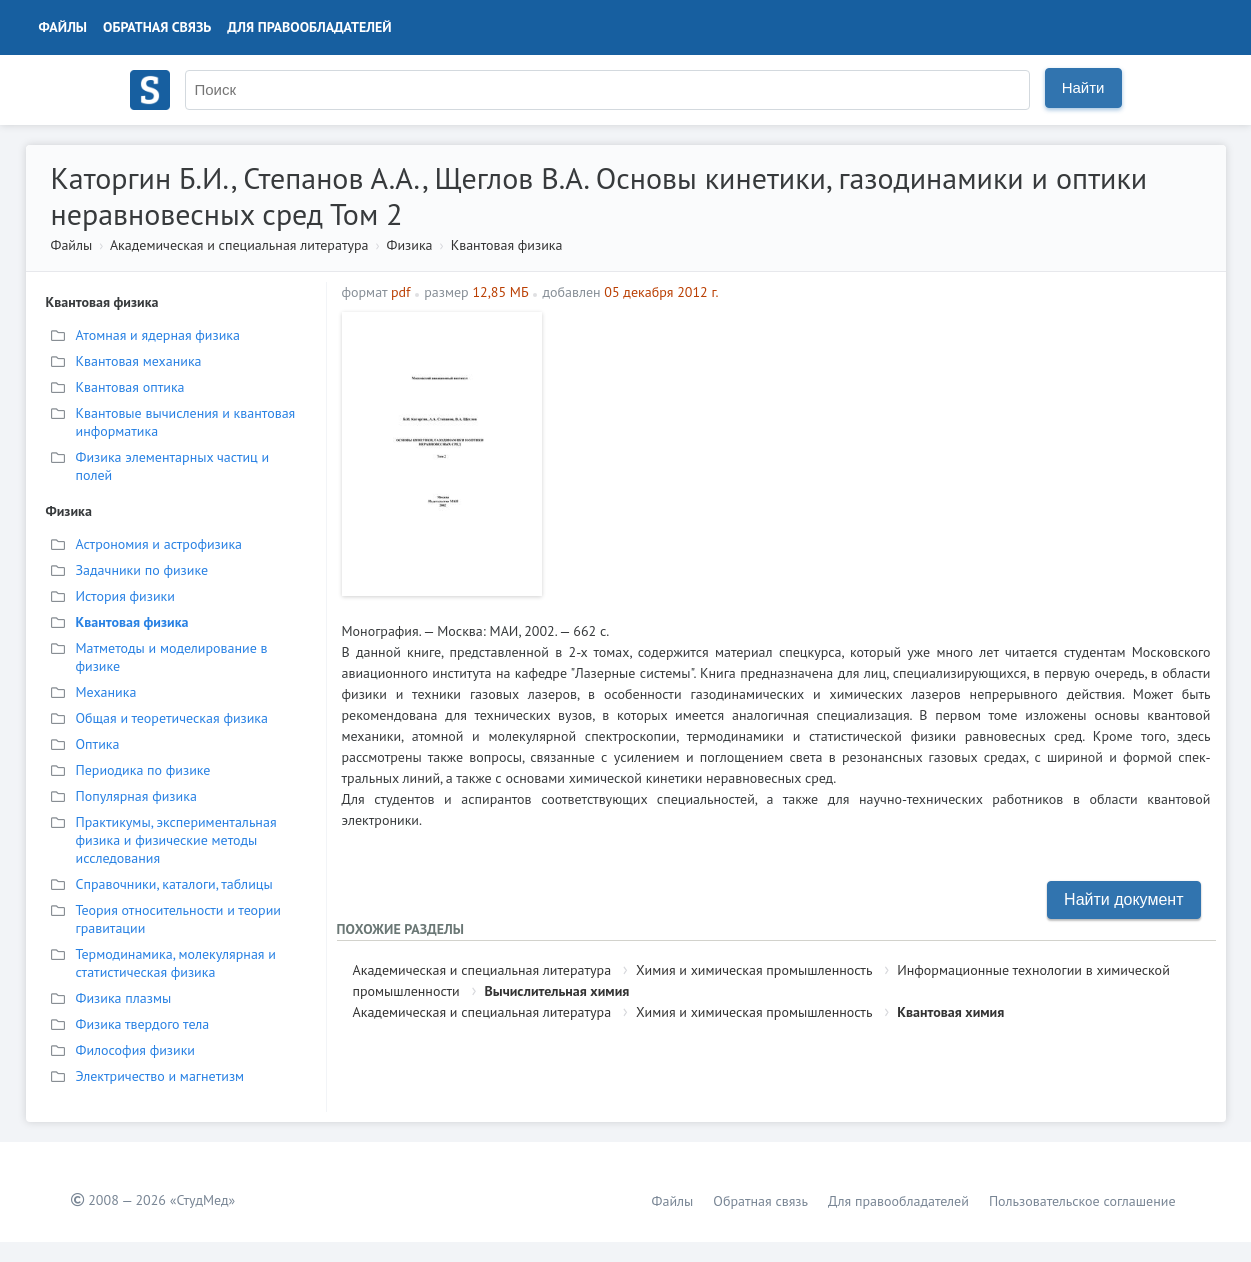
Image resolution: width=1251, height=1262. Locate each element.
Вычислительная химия (557, 991)
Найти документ (1123, 899)
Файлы (63, 27)
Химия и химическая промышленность (754, 970)
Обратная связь (157, 27)
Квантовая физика (507, 245)
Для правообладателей (309, 27)
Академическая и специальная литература (239, 245)
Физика (410, 245)
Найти (1083, 87)
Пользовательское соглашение (1082, 1201)
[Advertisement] (881, 452)
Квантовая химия (950, 1012)
